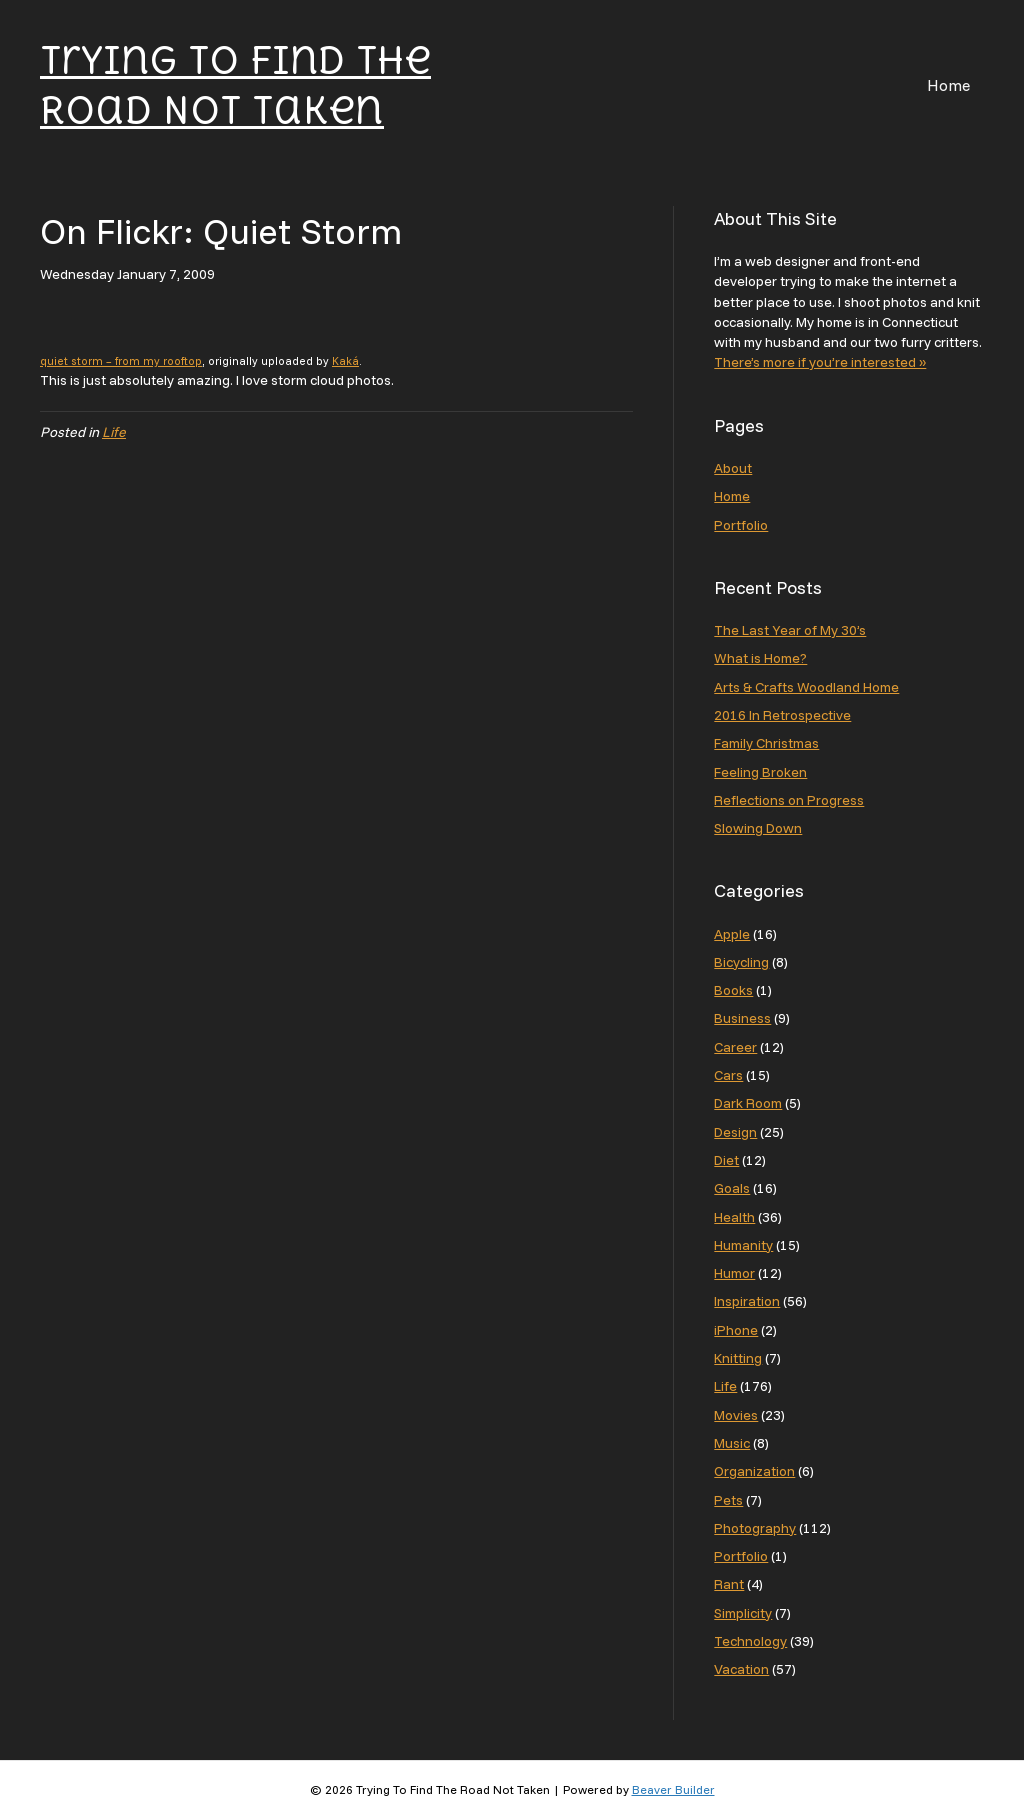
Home (948, 85)
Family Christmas (766, 743)
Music (732, 1443)
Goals (732, 1188)
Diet (726, 1160)
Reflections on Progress (789, 800)
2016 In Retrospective (782, 715)
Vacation (741, 1669)
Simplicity (743, 1613)
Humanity (743, 1245)
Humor (734, 1273)
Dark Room (748, 1103)
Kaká (345, 361)
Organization (754, 1471)
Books (733, 990)
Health (734, 1217)
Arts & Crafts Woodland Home (806, 687)
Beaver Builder (673, 1789)
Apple (732, 934)
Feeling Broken (760, 772)
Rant (729, 1584)
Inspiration (747, 1301)
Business (742, 1018)
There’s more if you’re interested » (820, 362)
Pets (728, 1500)
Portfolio (741, 525)
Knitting (738, 1358)
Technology (750, 1641)
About (733, 468)
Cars (728, 1075)
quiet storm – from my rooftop (121, 361)
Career (735, 1047)
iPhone (736, 1330)
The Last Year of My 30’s (790, 630)
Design (735, 1132)
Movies (736, 1415)
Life (114, 432)
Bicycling (741, 962)
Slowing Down (758, 828)
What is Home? (760, 658)
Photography (755, 1528)
